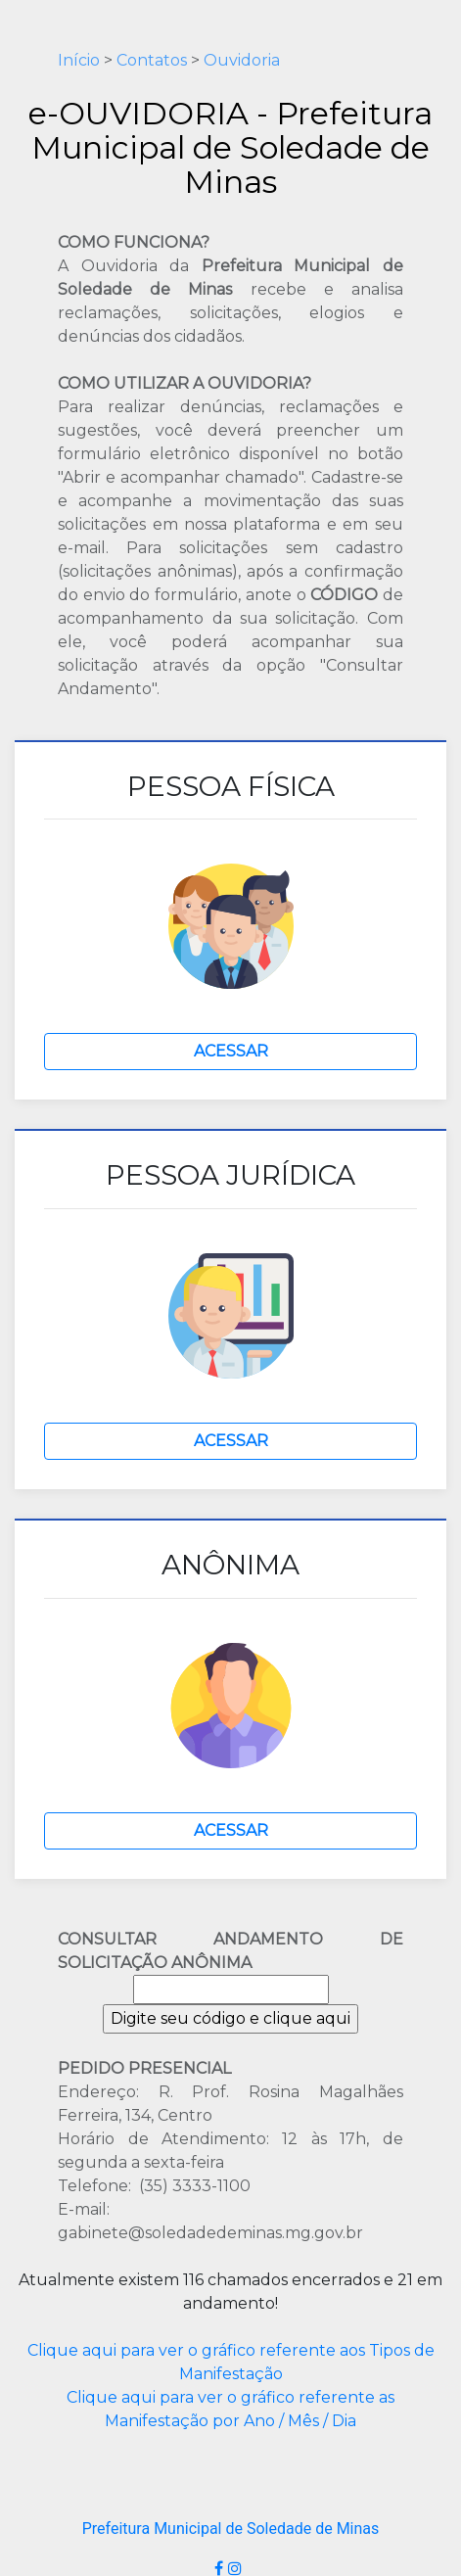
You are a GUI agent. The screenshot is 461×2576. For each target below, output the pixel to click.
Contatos (151, 60)
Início (79, 60)
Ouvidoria (242, 60)
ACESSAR (231, 1051)
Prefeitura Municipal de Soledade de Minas (231, 2528)
